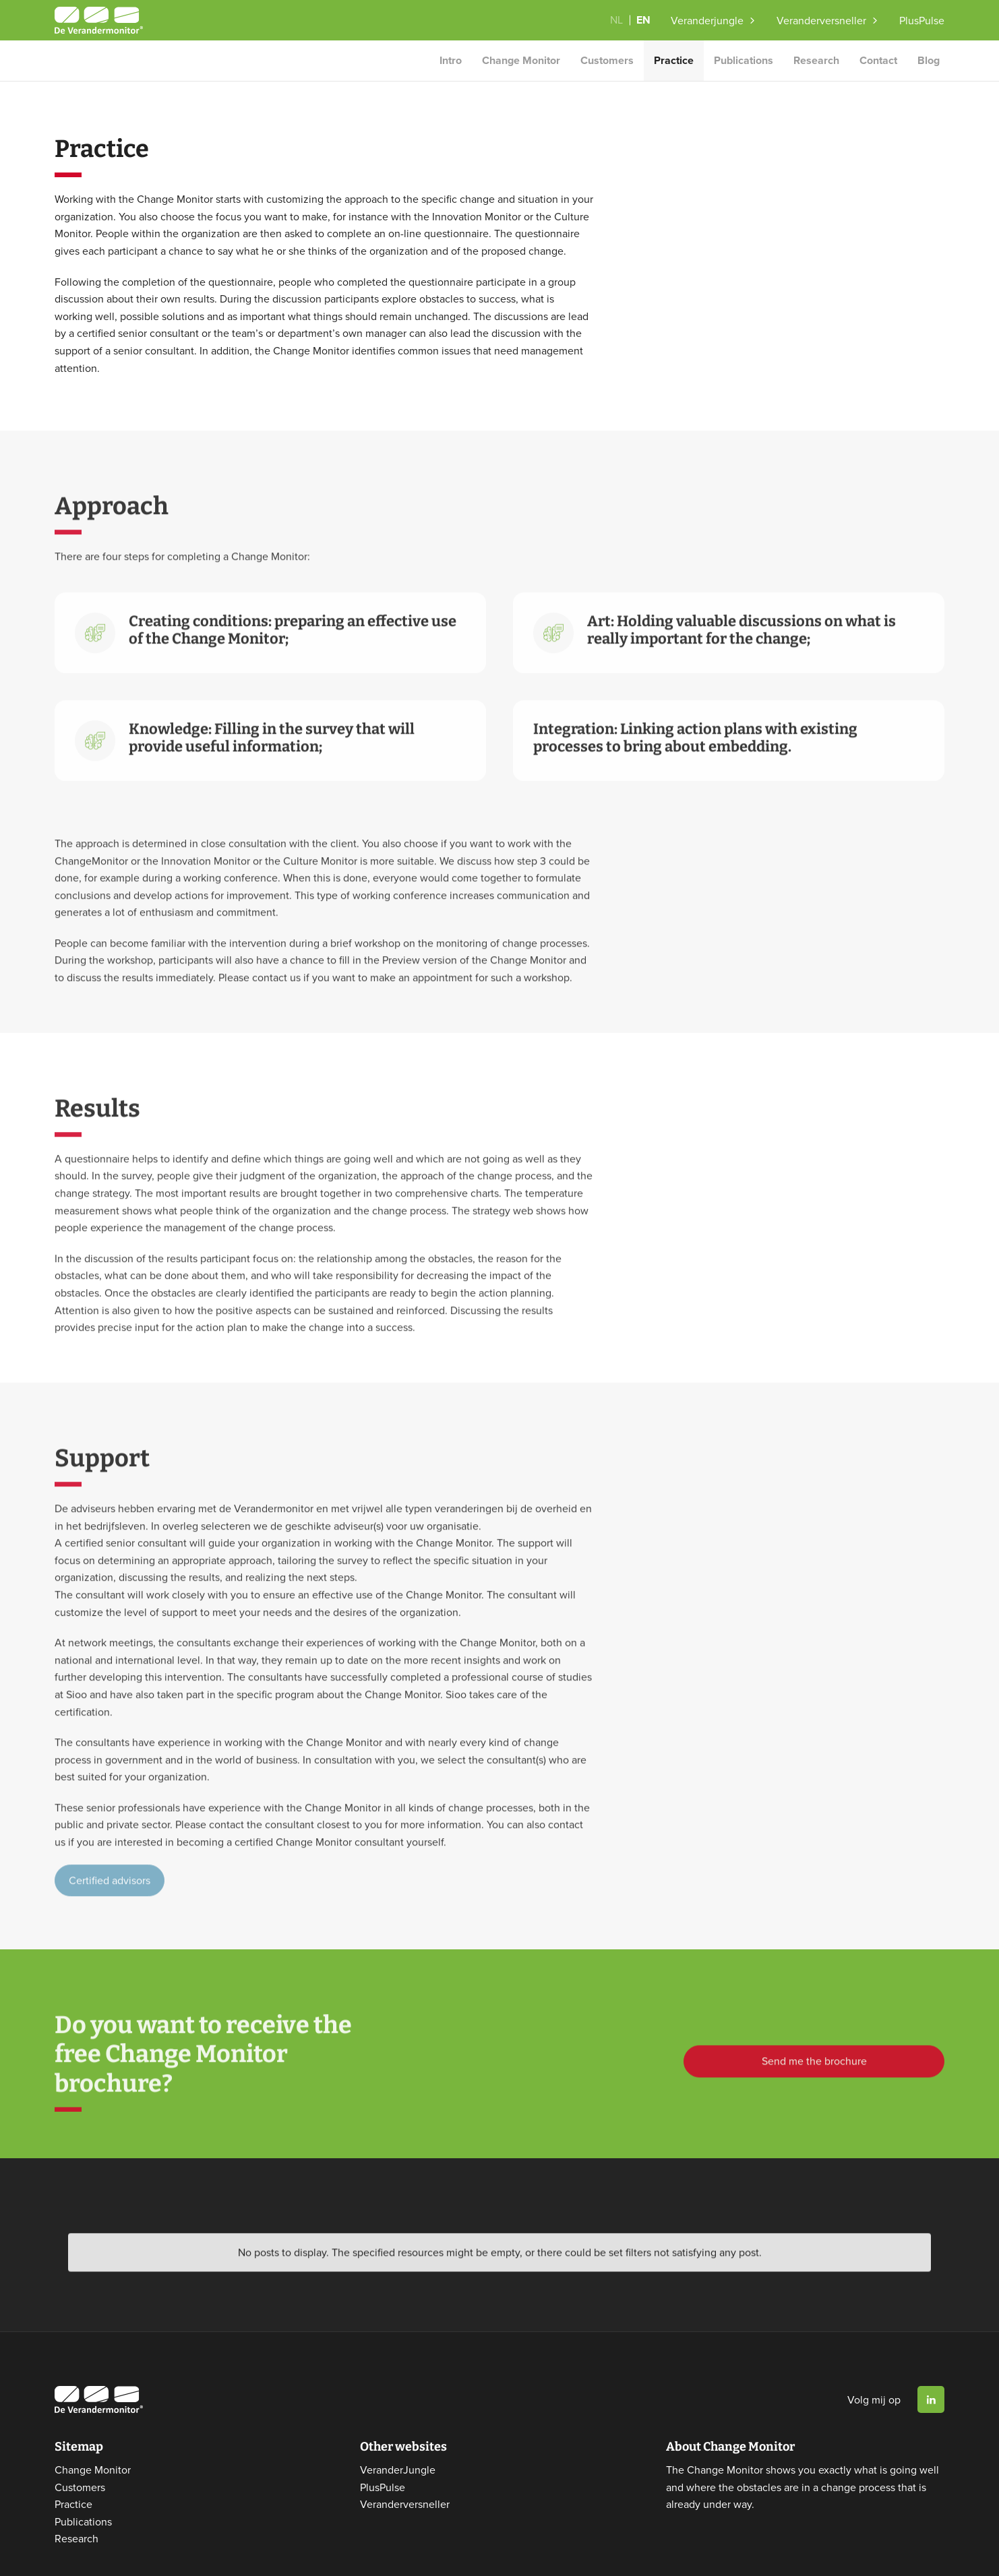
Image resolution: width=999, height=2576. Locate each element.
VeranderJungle (397, 2457)
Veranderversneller (821, 20)
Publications (743, 60)
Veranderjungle (707, 20)
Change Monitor (521, 60)
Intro (451, 60)
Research (816, 60)
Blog (928, 60)
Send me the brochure (814, 2084)
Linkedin (930, 2388)
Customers (607, 60)
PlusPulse (921, 20)
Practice (674, 60)
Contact (878, 60)
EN (643, 20)
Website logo (99, 20)
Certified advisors (109, 1903)
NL (616, 19)
